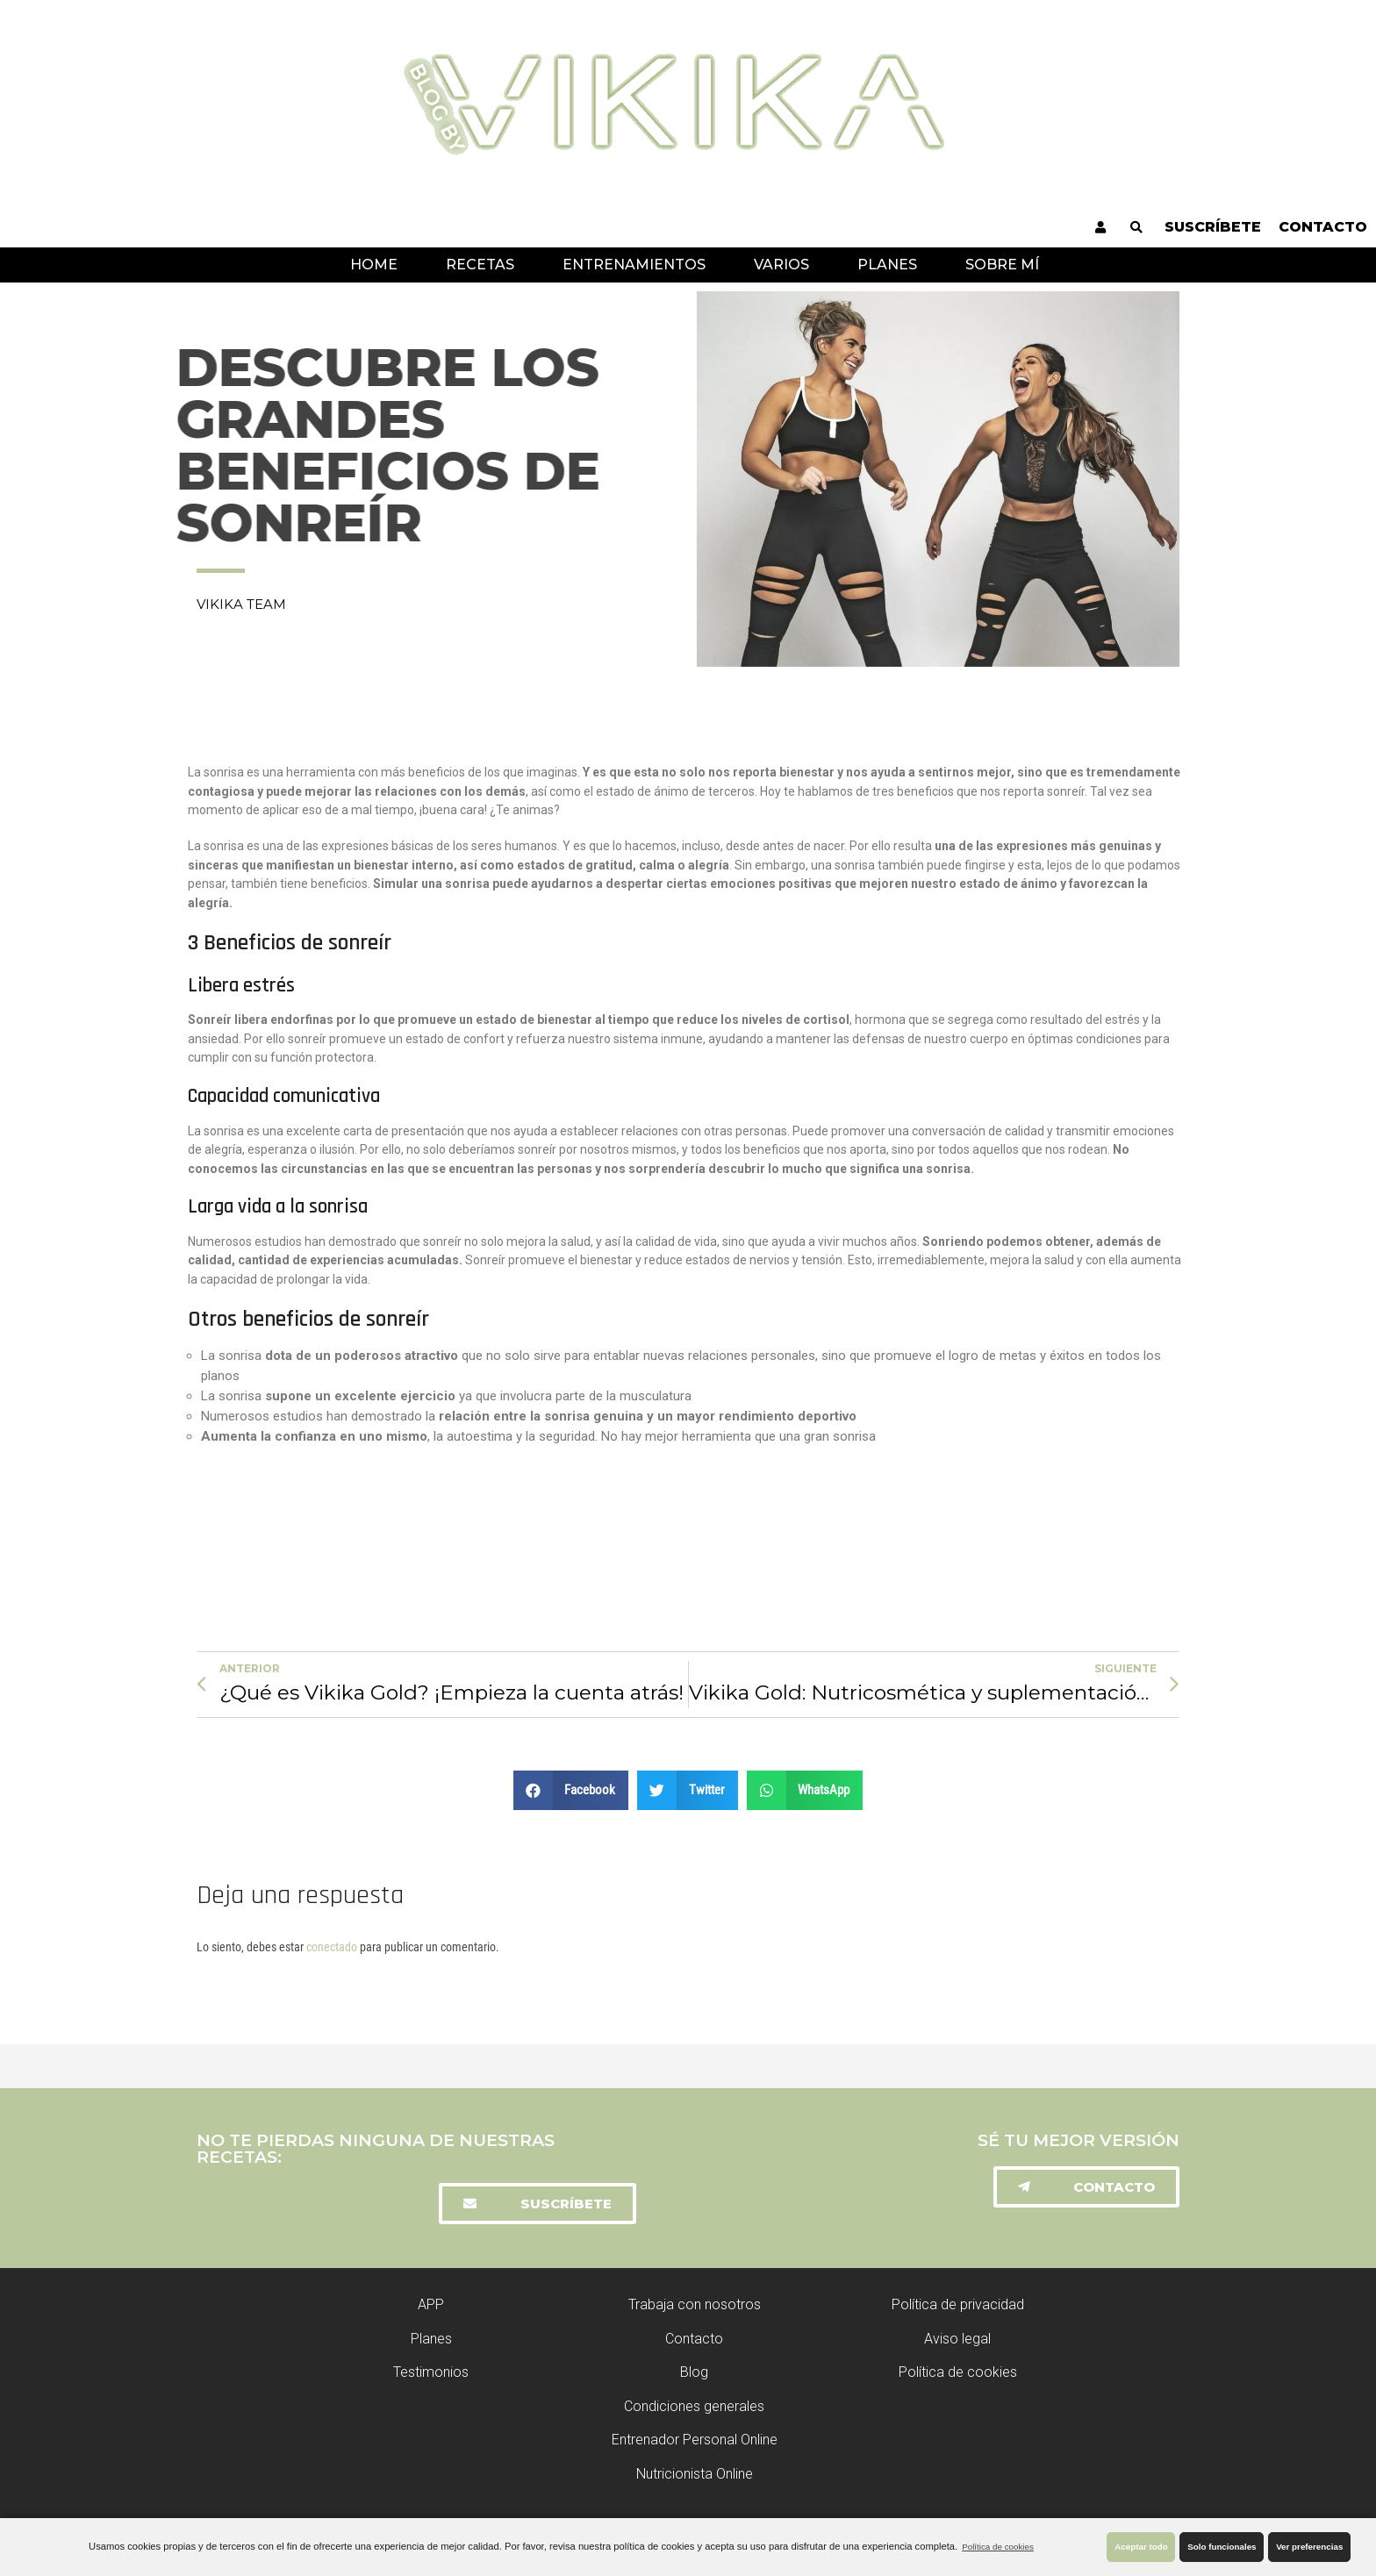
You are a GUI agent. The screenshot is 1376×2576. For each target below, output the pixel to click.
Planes (887, 264)
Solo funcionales (1221, 2546)
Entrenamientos (634, 264)
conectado (331, 1947)
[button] (537, 2203)
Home (374, 264)
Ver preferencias (1309, 2546)
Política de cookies (998, 2546)
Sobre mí (1002, 264)
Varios (781, 264)
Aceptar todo (1140, 2546)
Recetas (480, 264)
